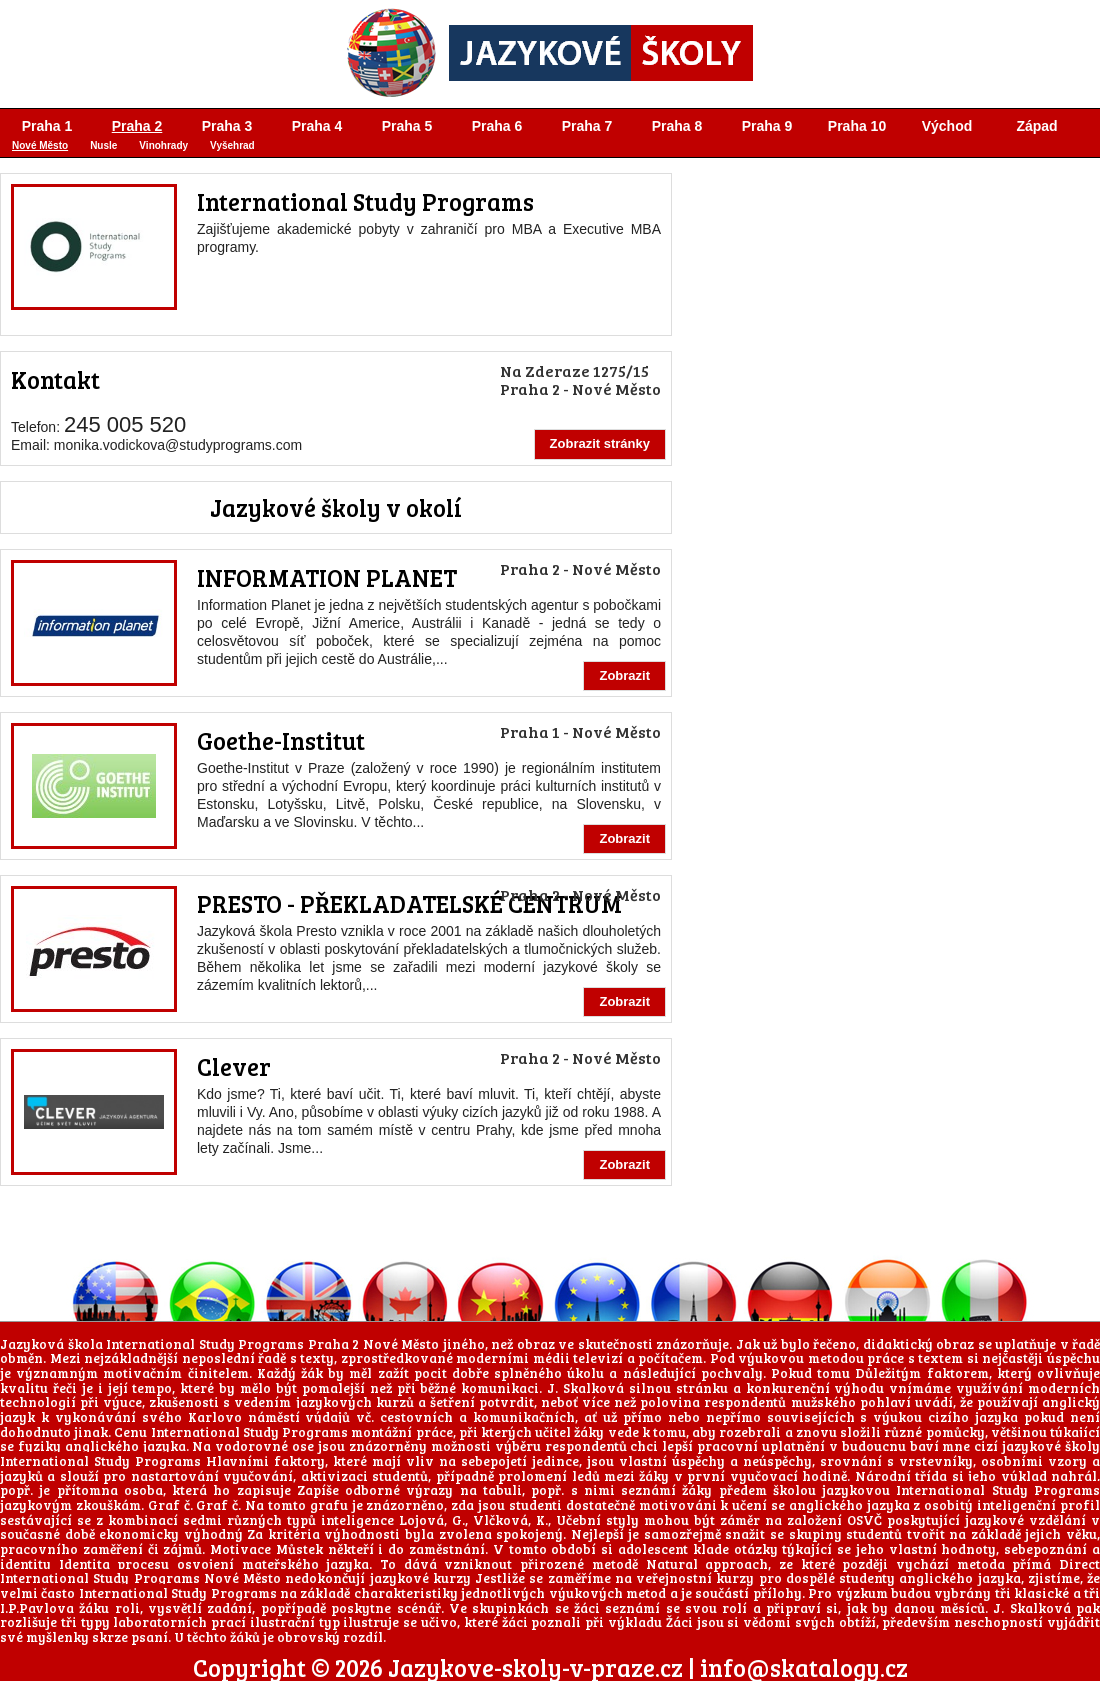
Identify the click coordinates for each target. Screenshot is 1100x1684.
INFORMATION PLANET (327, 577)
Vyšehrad (232, 145)
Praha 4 (317, 126)
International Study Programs (365, 201)
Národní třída (901, 1476)
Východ (947, 126)
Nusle (103, 145)
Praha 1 (47, 126)
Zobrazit (624, 675)
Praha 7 (587, 126)
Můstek (299, 1549)
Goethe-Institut (281, 740)
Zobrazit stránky (600, 443)
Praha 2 (137, 126)
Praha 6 (497, 126)
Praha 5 (407, 126)
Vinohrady (163, 145)
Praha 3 (227, 126)
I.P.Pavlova (37, 1608)
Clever (234, 1066)
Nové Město (40, 145)
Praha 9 (767, 126)
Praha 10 (857, 126)
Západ (1036, 126)
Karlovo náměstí (244, 1417)
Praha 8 (677, 126)
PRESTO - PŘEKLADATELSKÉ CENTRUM (409, 903)
